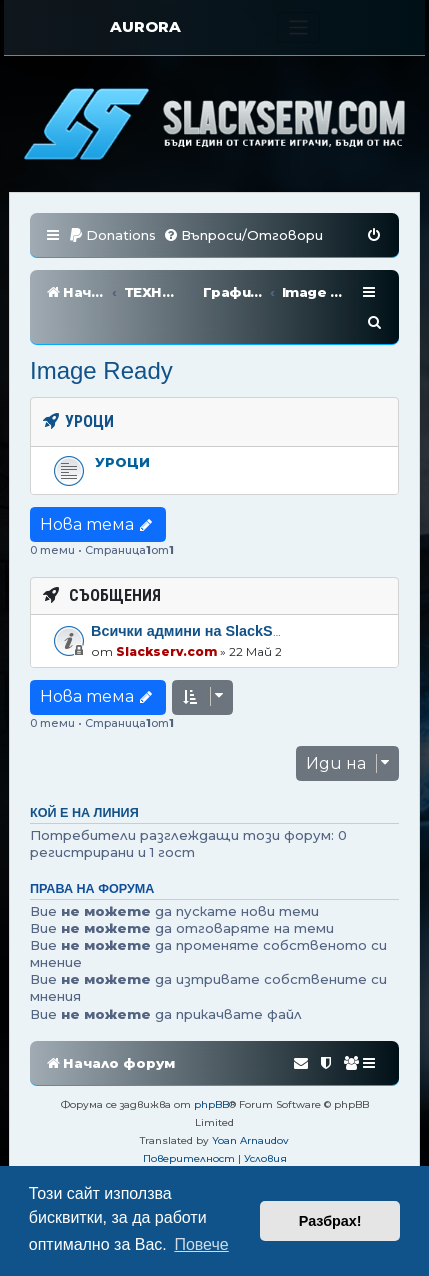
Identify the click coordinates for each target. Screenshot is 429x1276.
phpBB (211, 1074)
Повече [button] (201, 1244)
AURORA (145, 26)
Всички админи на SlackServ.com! (211, 601)
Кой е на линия (84, 783)
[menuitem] (112, 235)
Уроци (122, 432)
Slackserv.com (166, 621)
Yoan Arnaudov (250, 1110)
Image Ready (101, 340)
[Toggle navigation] (298, 27)
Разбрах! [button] (330, 1221)
